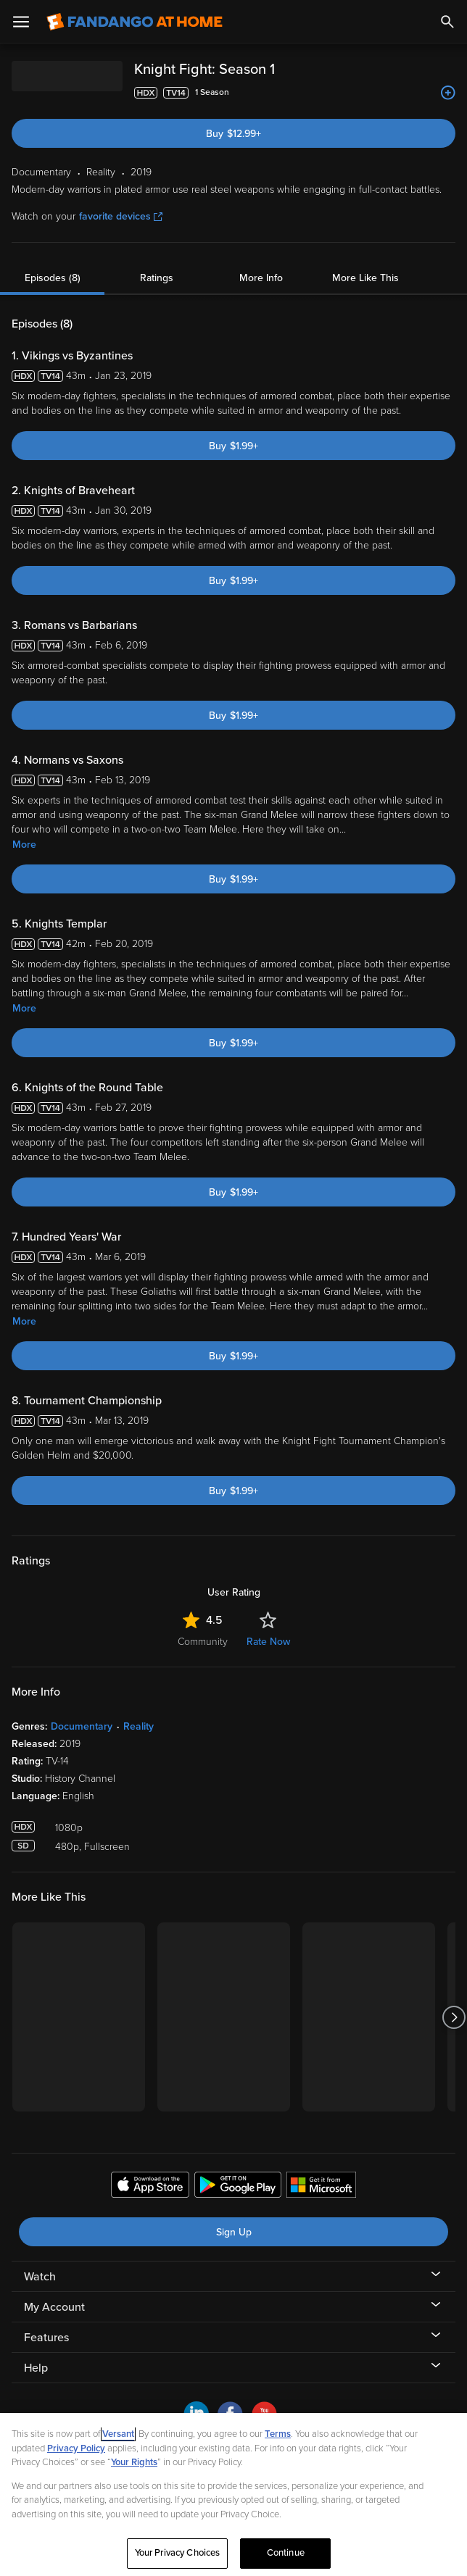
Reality (138, 1726)
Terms (278, 2434)
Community (203, 1641)
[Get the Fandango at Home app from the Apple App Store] (150, 2187)
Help (36, 2368)
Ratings (156, 278)
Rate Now (268, 1641)
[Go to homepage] (134, 21)
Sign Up (234, 2232)
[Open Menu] (21, 21)
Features (46, 2337)
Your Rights (134, 2462)
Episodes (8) (52, 278)
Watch (40, 2276)
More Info (261, 278)
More (24, 844)
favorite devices (120, 216)
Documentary (81, 1726)
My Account (54, 2307)
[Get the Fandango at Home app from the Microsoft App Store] (321, 2187)
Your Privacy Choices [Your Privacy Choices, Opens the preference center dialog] (177, 2553)
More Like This (365, 278)
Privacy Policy (76, 2448)
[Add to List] (448, 93)
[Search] (447, 21)
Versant (118, 2434)
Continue (286, 2553)
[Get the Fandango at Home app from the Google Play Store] (238, 2187)
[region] (233, 2494)
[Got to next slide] (453, 2017)
